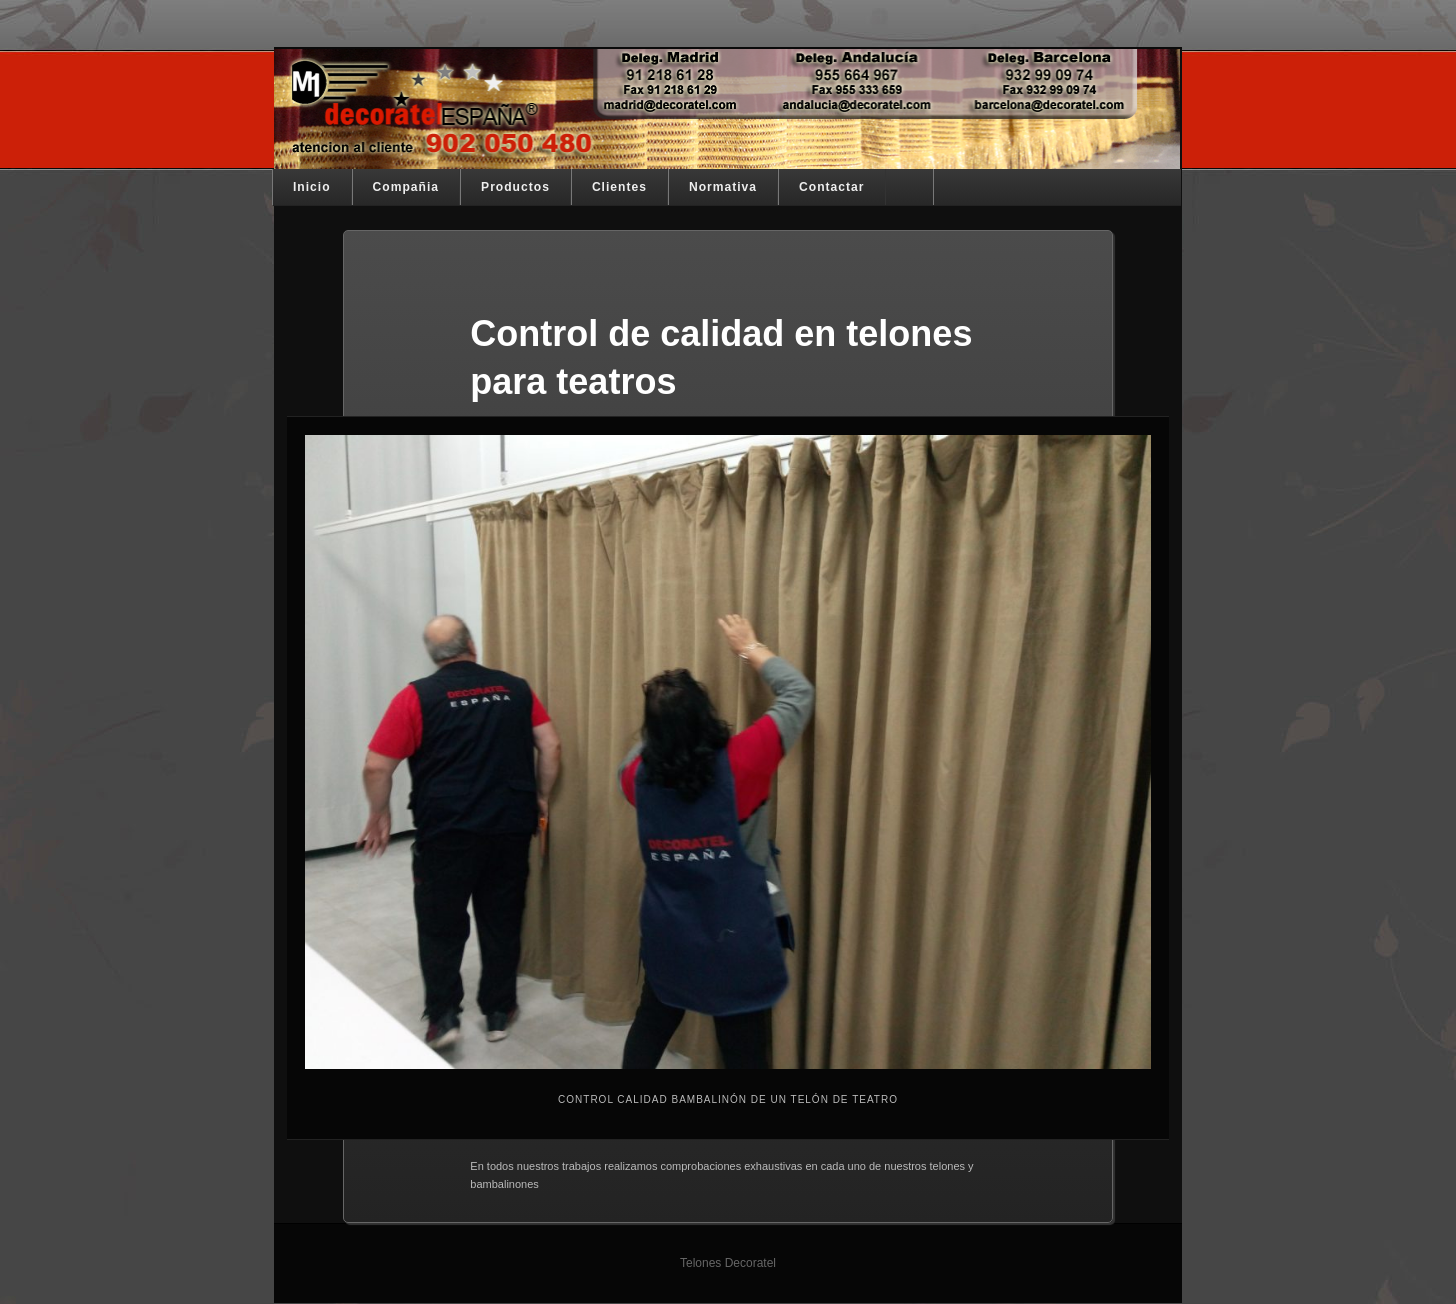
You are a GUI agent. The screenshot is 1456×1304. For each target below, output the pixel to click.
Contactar (831, 187)
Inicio (312, 187)
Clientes (619, 187)
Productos (515, 187)
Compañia (406, 187)
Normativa (723, 187)
